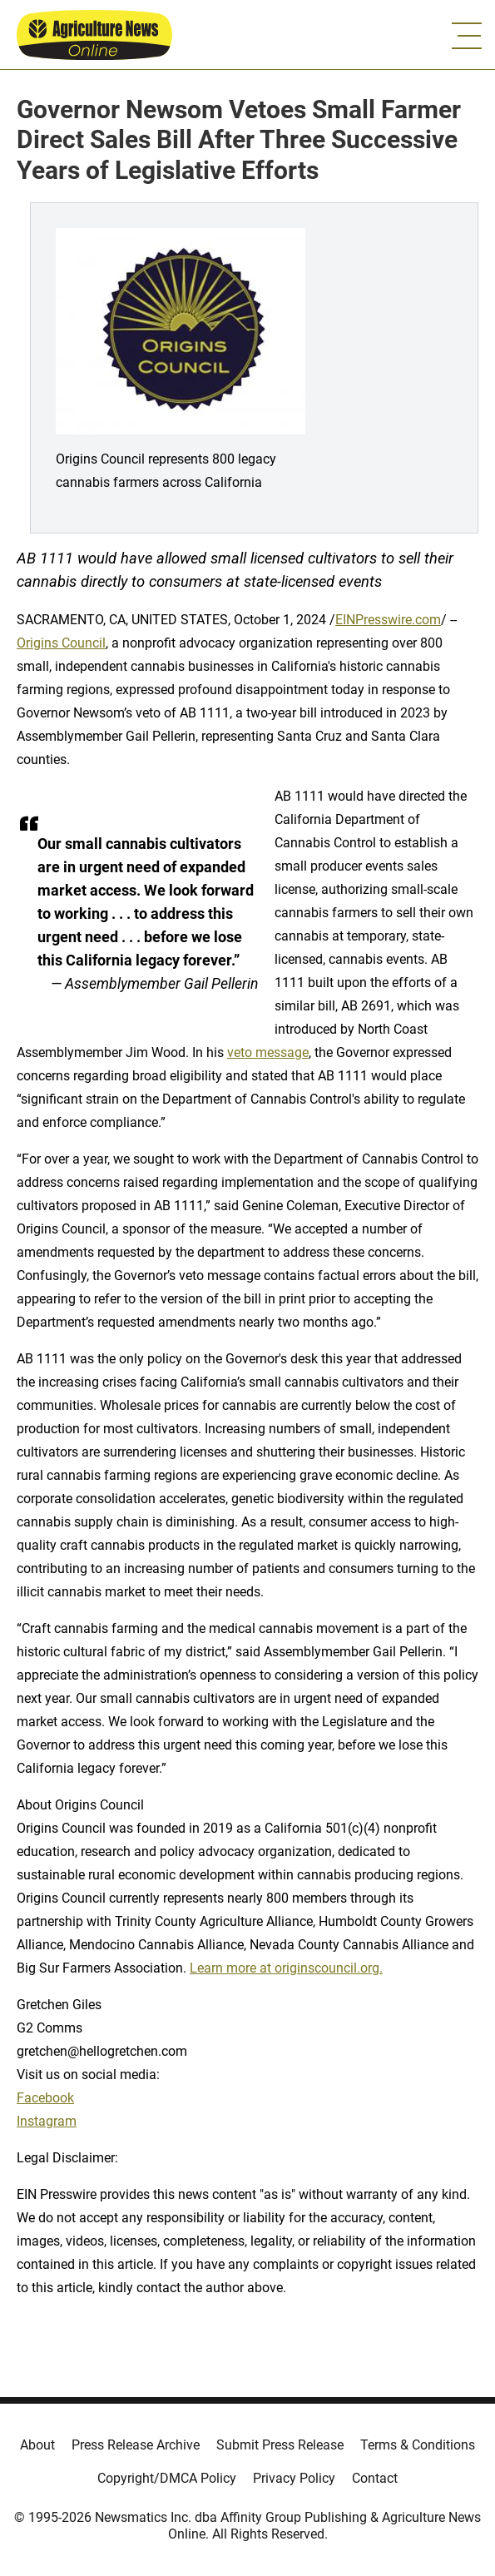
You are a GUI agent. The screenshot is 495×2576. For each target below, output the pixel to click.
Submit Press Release (280, 2445)
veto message (268, 1052)
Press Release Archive (136, 2445)
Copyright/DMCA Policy (166, 2478)
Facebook (45, 2098)
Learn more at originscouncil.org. (286, 1968)
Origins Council (61, 643)
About (37, 2445)
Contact (375, 2478)
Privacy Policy (294, 2478)
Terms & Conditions (417, 2445)
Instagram (47, 2121)
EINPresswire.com (388, 620)
